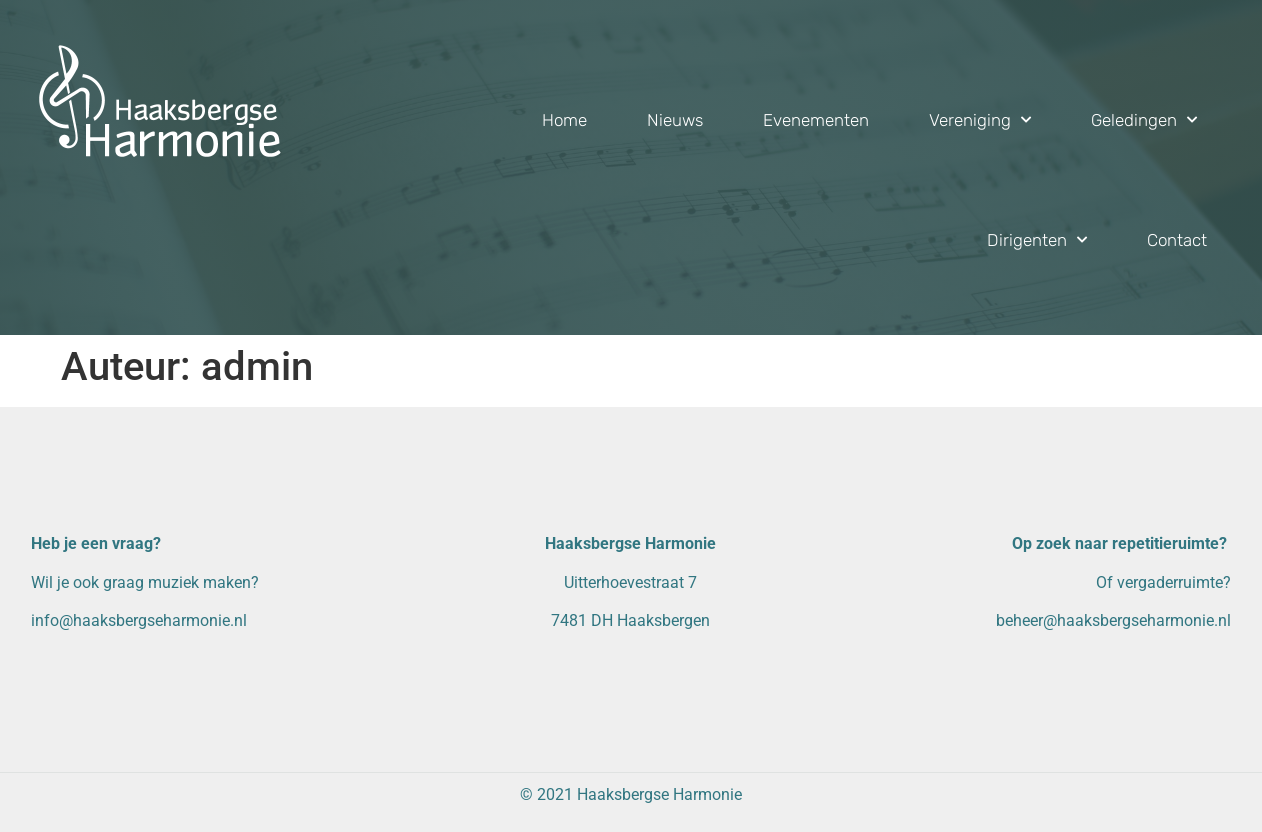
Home (564, 120)
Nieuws (675, 120)
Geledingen (1144, 120)
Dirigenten (1037, 240)
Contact (1177, 240)
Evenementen (816, 120)
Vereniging (980, 120)
